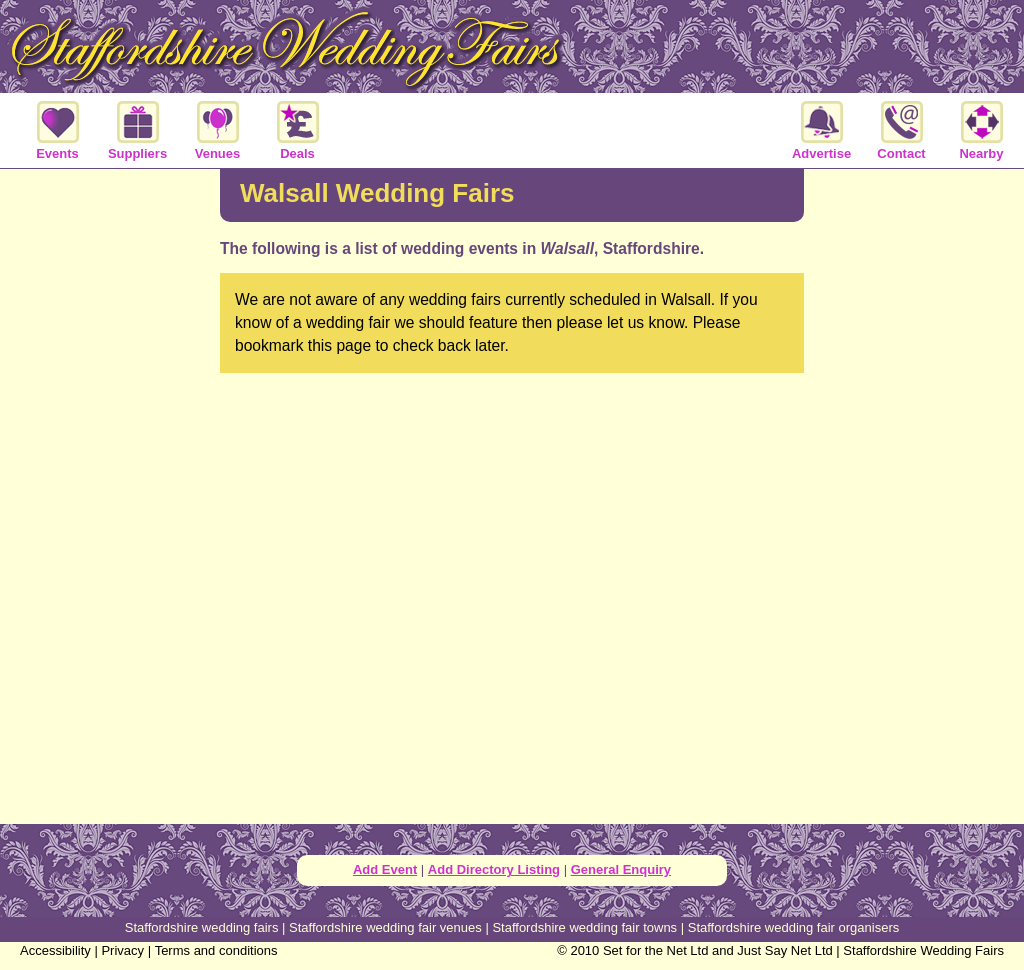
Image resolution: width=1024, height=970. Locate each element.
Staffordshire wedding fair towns (584, 927)
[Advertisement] (110, 494)
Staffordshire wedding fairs (202, 927)
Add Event (385, 869)
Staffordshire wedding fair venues (385, 927)
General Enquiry (621, 869)
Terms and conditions (216, 950)
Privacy (122, 950)
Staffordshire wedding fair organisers (794, 927)
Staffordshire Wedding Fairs (923, 950)
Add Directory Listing (494, 869)
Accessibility (55, 950)
